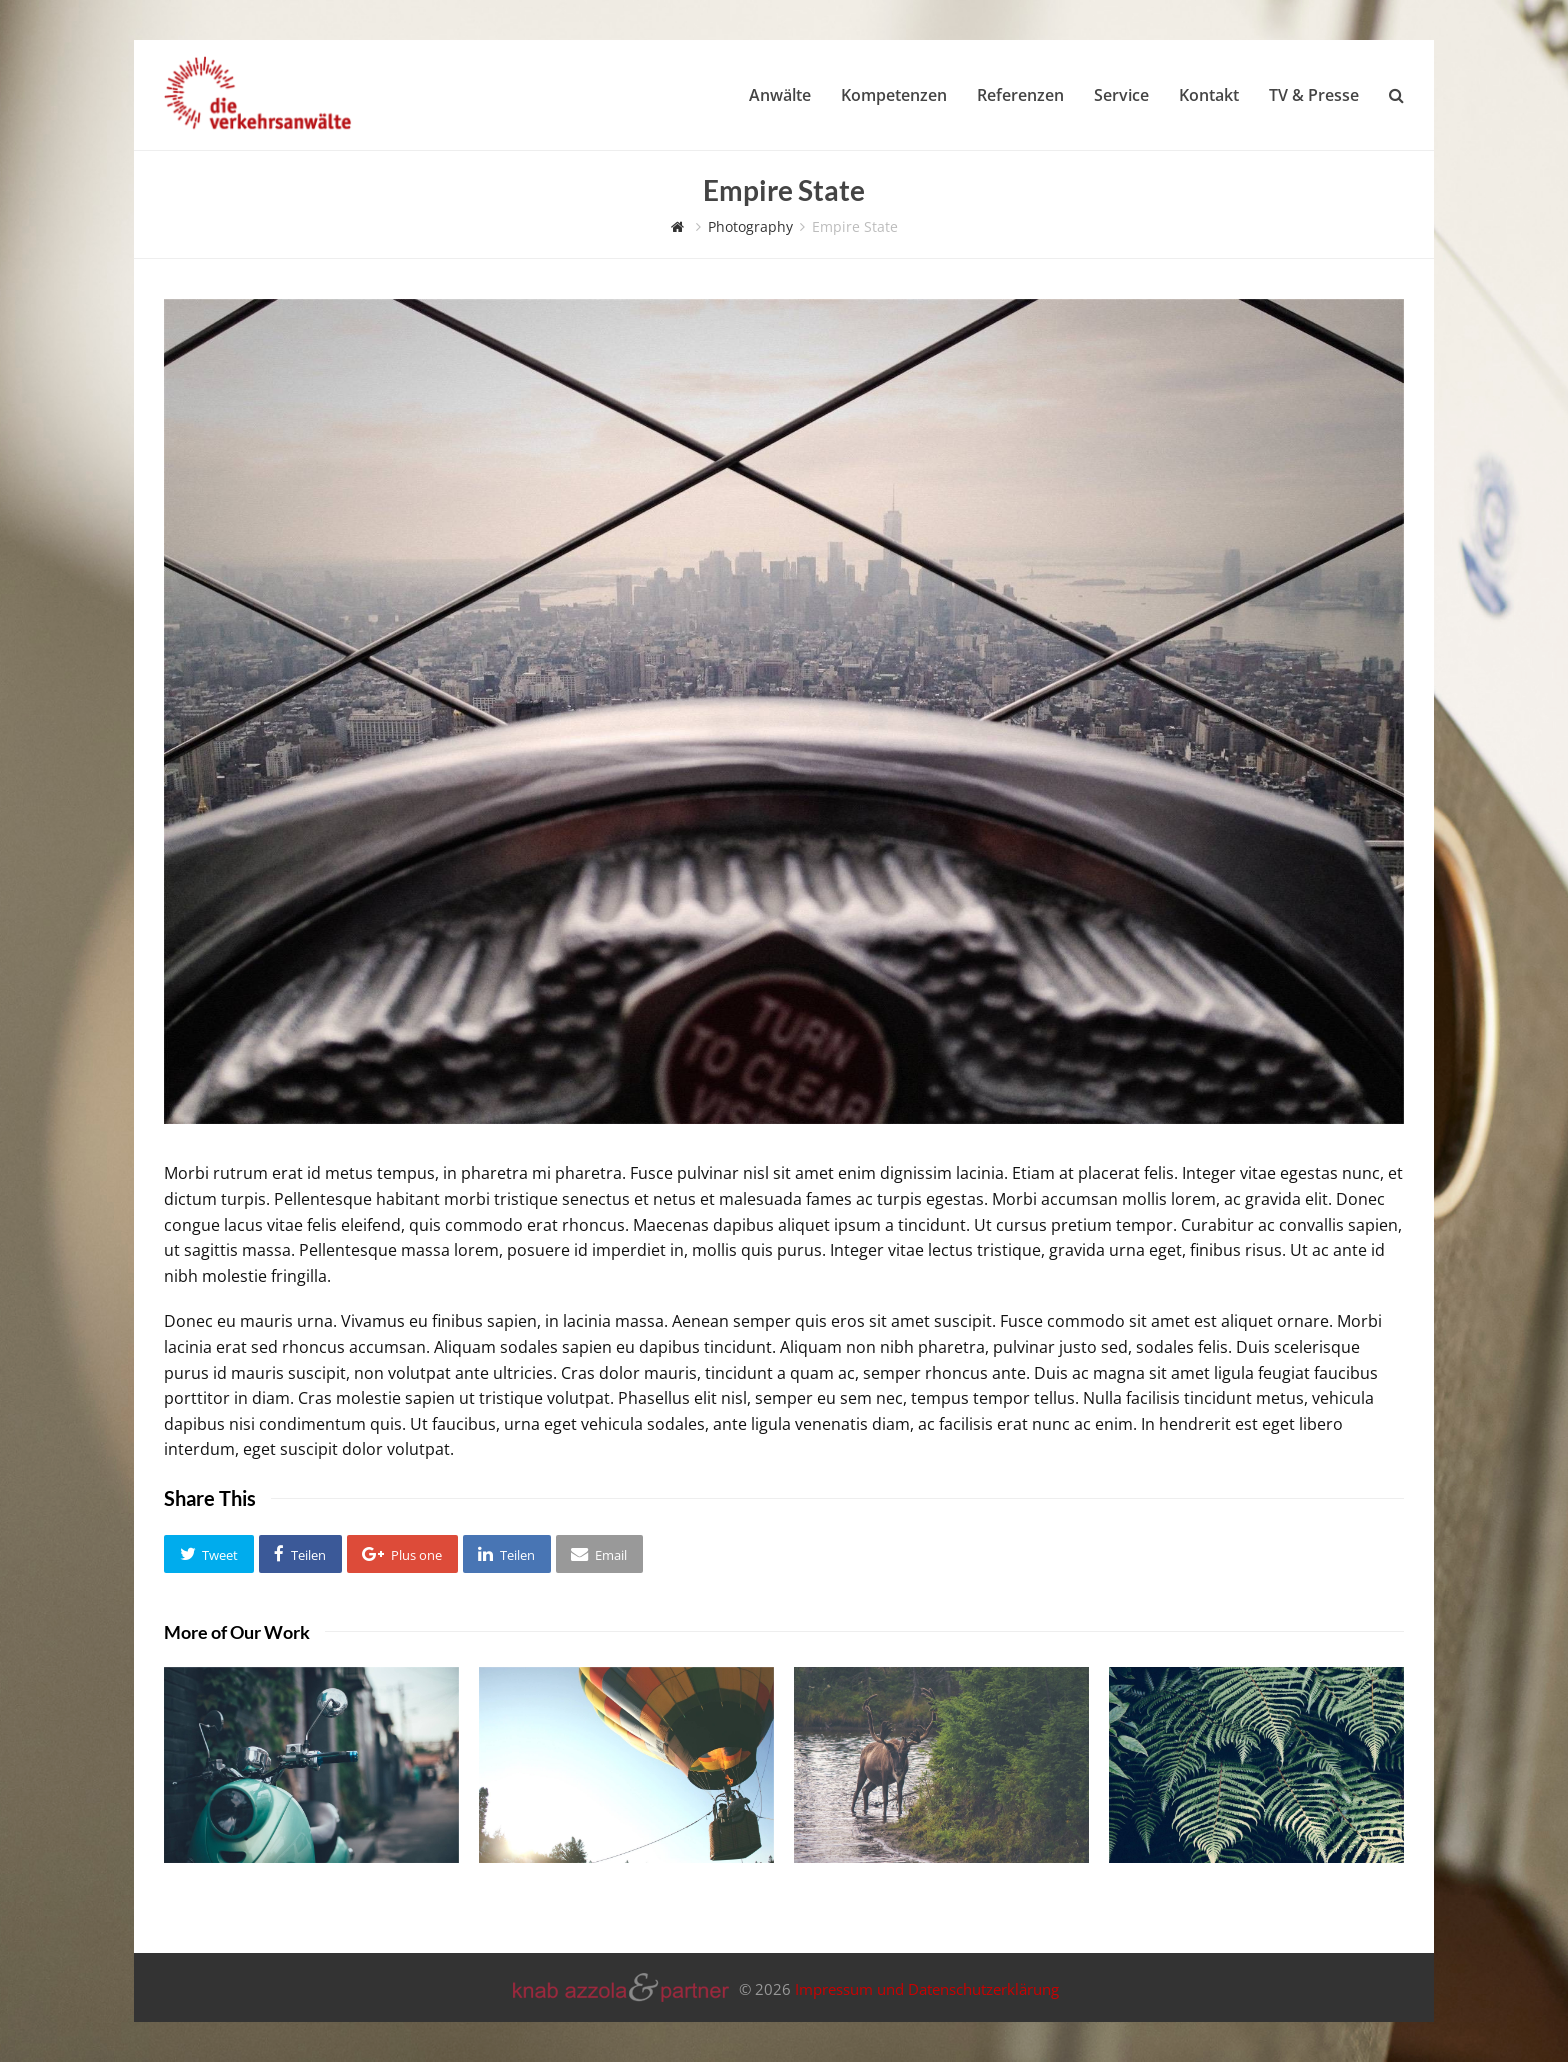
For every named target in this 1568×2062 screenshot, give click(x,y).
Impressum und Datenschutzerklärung (927, 1990)
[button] (209, 1554)
